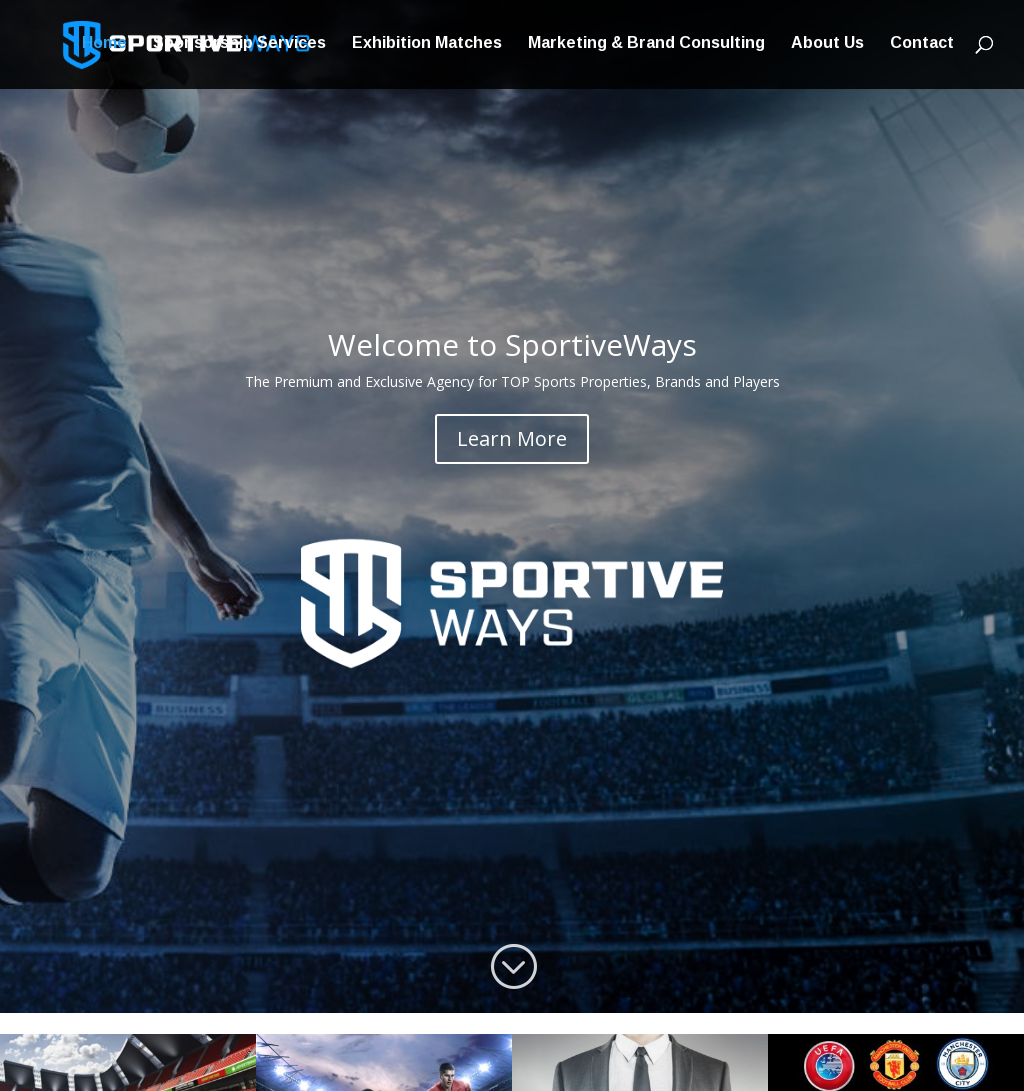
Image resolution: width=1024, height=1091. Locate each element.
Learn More (512, 438)
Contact (922, 46)
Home (104, 46)
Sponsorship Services (239, 46)
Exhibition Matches (427, 46)
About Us (827, 46)
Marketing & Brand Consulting (646, 46)
